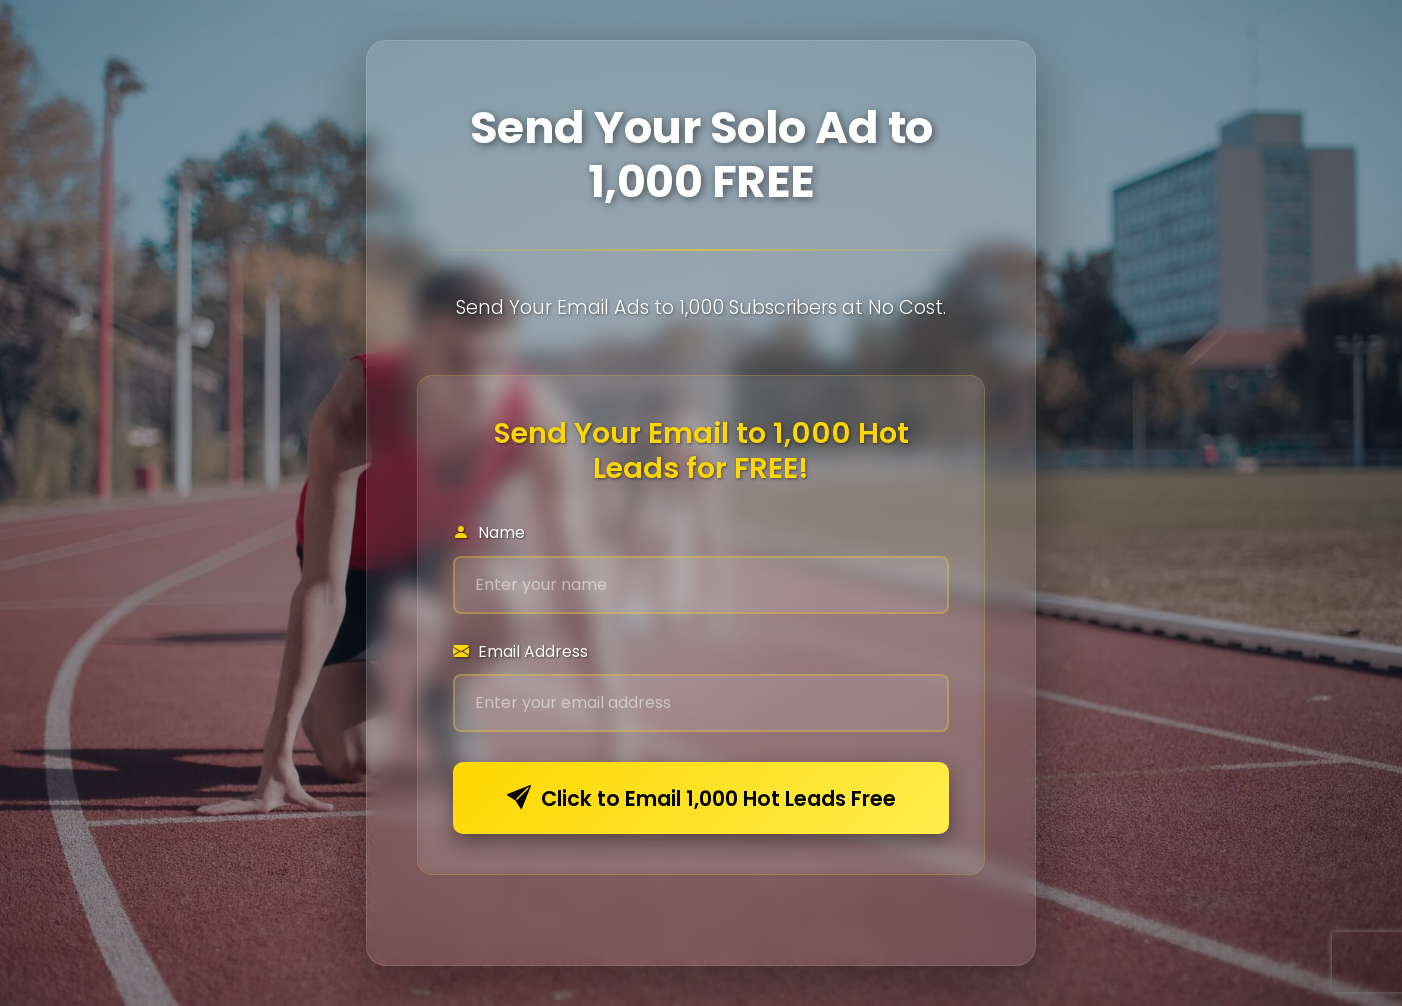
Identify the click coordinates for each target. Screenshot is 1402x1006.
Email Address (520, 651)
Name (489, 532)
